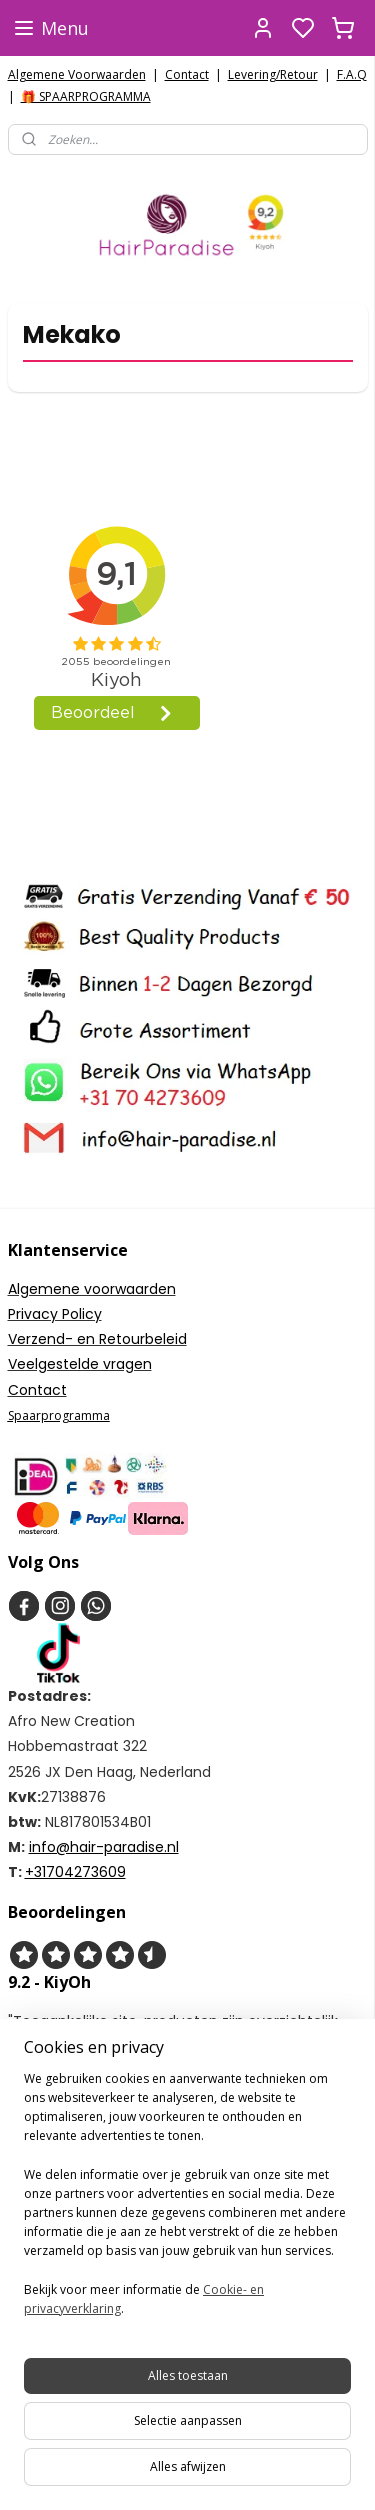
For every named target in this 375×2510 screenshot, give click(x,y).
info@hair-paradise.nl (104, 1847)
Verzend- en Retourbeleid (97, 1339)
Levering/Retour (273, 74)
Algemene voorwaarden (92, 1289)
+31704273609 (75, 1872)
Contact (187, 74)
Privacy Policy (55, 1314)
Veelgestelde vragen (80, 1364)
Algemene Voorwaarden (77, 74)
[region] (187, 2201)
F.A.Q (352, 74)
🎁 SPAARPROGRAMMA (86, 96)
